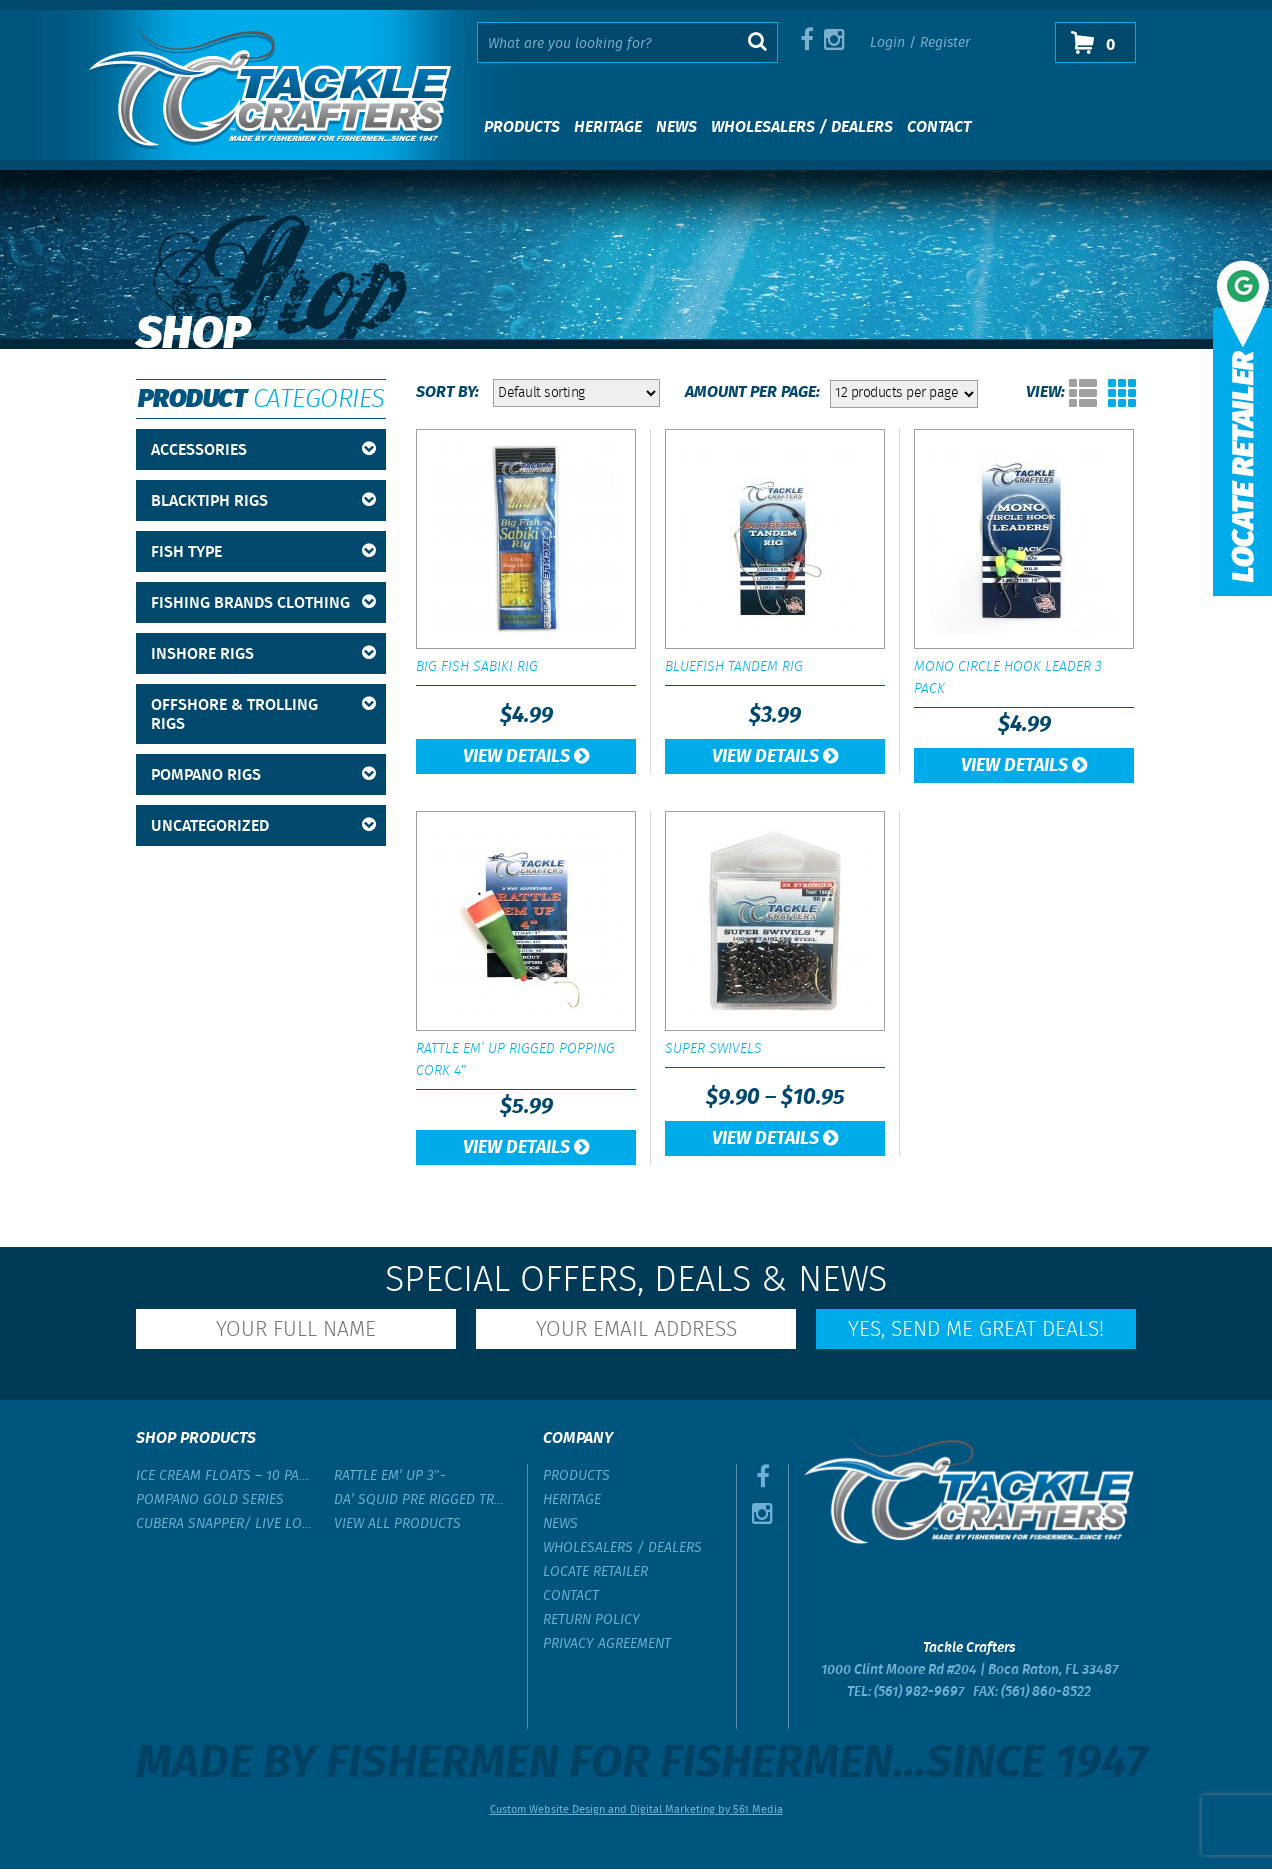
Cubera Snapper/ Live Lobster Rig (225, 1524)
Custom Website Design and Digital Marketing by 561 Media (636, 1810)
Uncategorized (263, 826)
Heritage (608, 127)
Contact (939, 127)
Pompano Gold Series (210, 1500)
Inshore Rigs (263, 654)
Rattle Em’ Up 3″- (390, 1476)
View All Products (397, 1524)
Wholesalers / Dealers (802, 127)
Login (887, 43)
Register (945, 43)
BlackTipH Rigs (263, 501)
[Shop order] (576, 393)
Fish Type (263, 552)
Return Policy (591, 1620)
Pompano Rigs (263, 775)
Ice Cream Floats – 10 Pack (225, 1476)
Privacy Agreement (607, 1644)
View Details (526, 757)
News (676, 127)
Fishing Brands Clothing (263, 603)
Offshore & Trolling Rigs (263, 715)
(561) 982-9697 (919, 1692)
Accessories (263, 450)
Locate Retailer (595, 1572)
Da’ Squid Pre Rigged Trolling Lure (423, 1500)
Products (522, 127)
